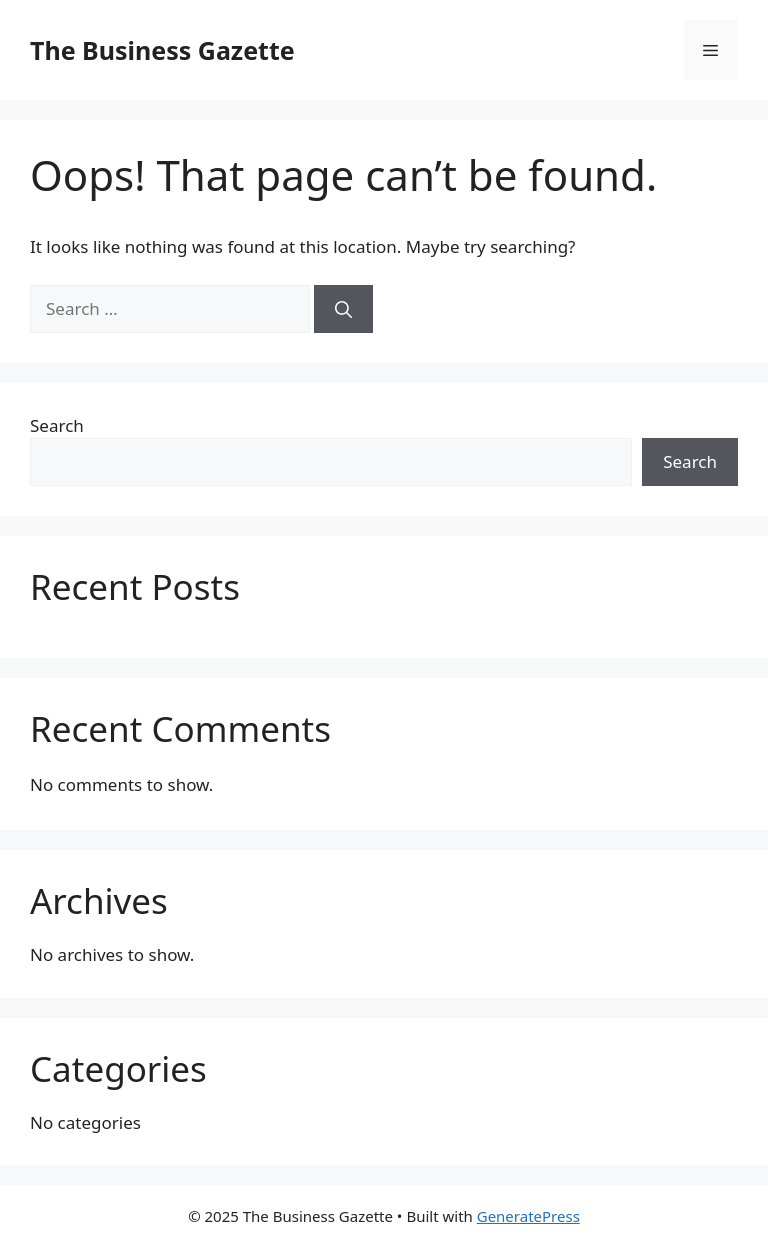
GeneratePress (528, 1216)
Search (57, 425)
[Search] (343, 309)
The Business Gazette (162, 50)
